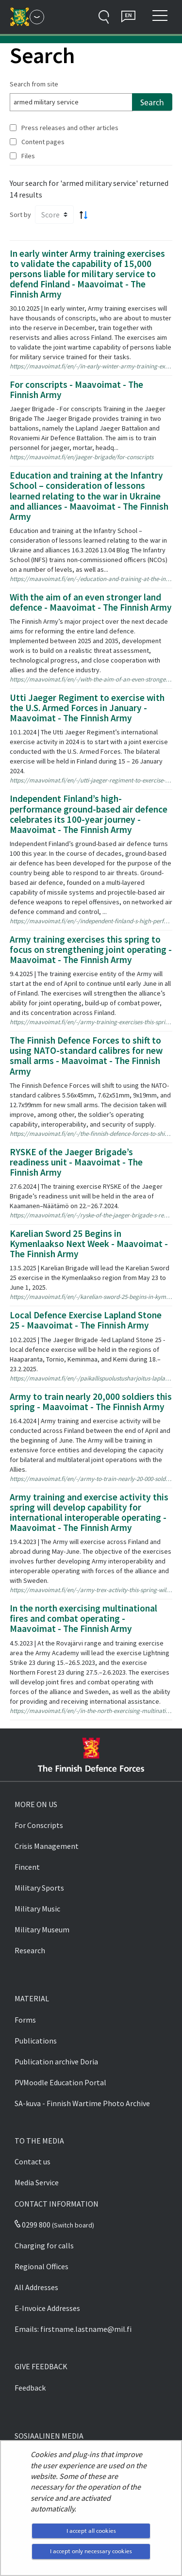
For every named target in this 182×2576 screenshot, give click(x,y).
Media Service (37, 2182)
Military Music (37, 1908)
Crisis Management (47, 1846)
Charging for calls (44, 2245)
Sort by (20, 214)
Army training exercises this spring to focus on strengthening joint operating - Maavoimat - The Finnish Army (91, 949)
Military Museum (42, 1929)
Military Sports (39, 1888)
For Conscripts (39, 1825)
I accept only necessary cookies (91, 2551)
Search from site (34, 84)
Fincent (27, 1867)
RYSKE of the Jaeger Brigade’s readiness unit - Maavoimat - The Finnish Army (76, 1162)
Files (28, 155)
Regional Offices (41, 2266)
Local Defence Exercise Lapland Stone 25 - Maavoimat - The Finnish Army (86, 1320)
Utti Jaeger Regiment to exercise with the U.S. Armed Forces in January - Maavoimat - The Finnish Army (87, 708)
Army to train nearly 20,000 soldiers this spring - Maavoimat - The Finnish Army (91, 1402)
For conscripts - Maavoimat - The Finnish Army (76, 389)
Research (30, 1950)
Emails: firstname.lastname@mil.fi (73, 2329)
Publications (36, 2040)
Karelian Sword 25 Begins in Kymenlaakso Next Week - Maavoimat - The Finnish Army (89, 1244)
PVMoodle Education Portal (60, 2082)
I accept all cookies (91, 2530)
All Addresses (36, 2287)
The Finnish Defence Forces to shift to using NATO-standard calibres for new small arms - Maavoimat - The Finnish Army (86, 1055)
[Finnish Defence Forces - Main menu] (37, 17)
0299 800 (32, 2224)
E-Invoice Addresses (47, 2308)
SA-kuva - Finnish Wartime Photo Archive (82, 2103)
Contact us (32, 2161)
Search (152, 102)
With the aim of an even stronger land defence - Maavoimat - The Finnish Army (91, 602)
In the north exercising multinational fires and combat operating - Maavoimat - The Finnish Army (83, 1618)
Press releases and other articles (69, 127)
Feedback (30, 2388)
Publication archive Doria (56, 2061)
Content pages (43, 141)
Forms (25, 2020)
